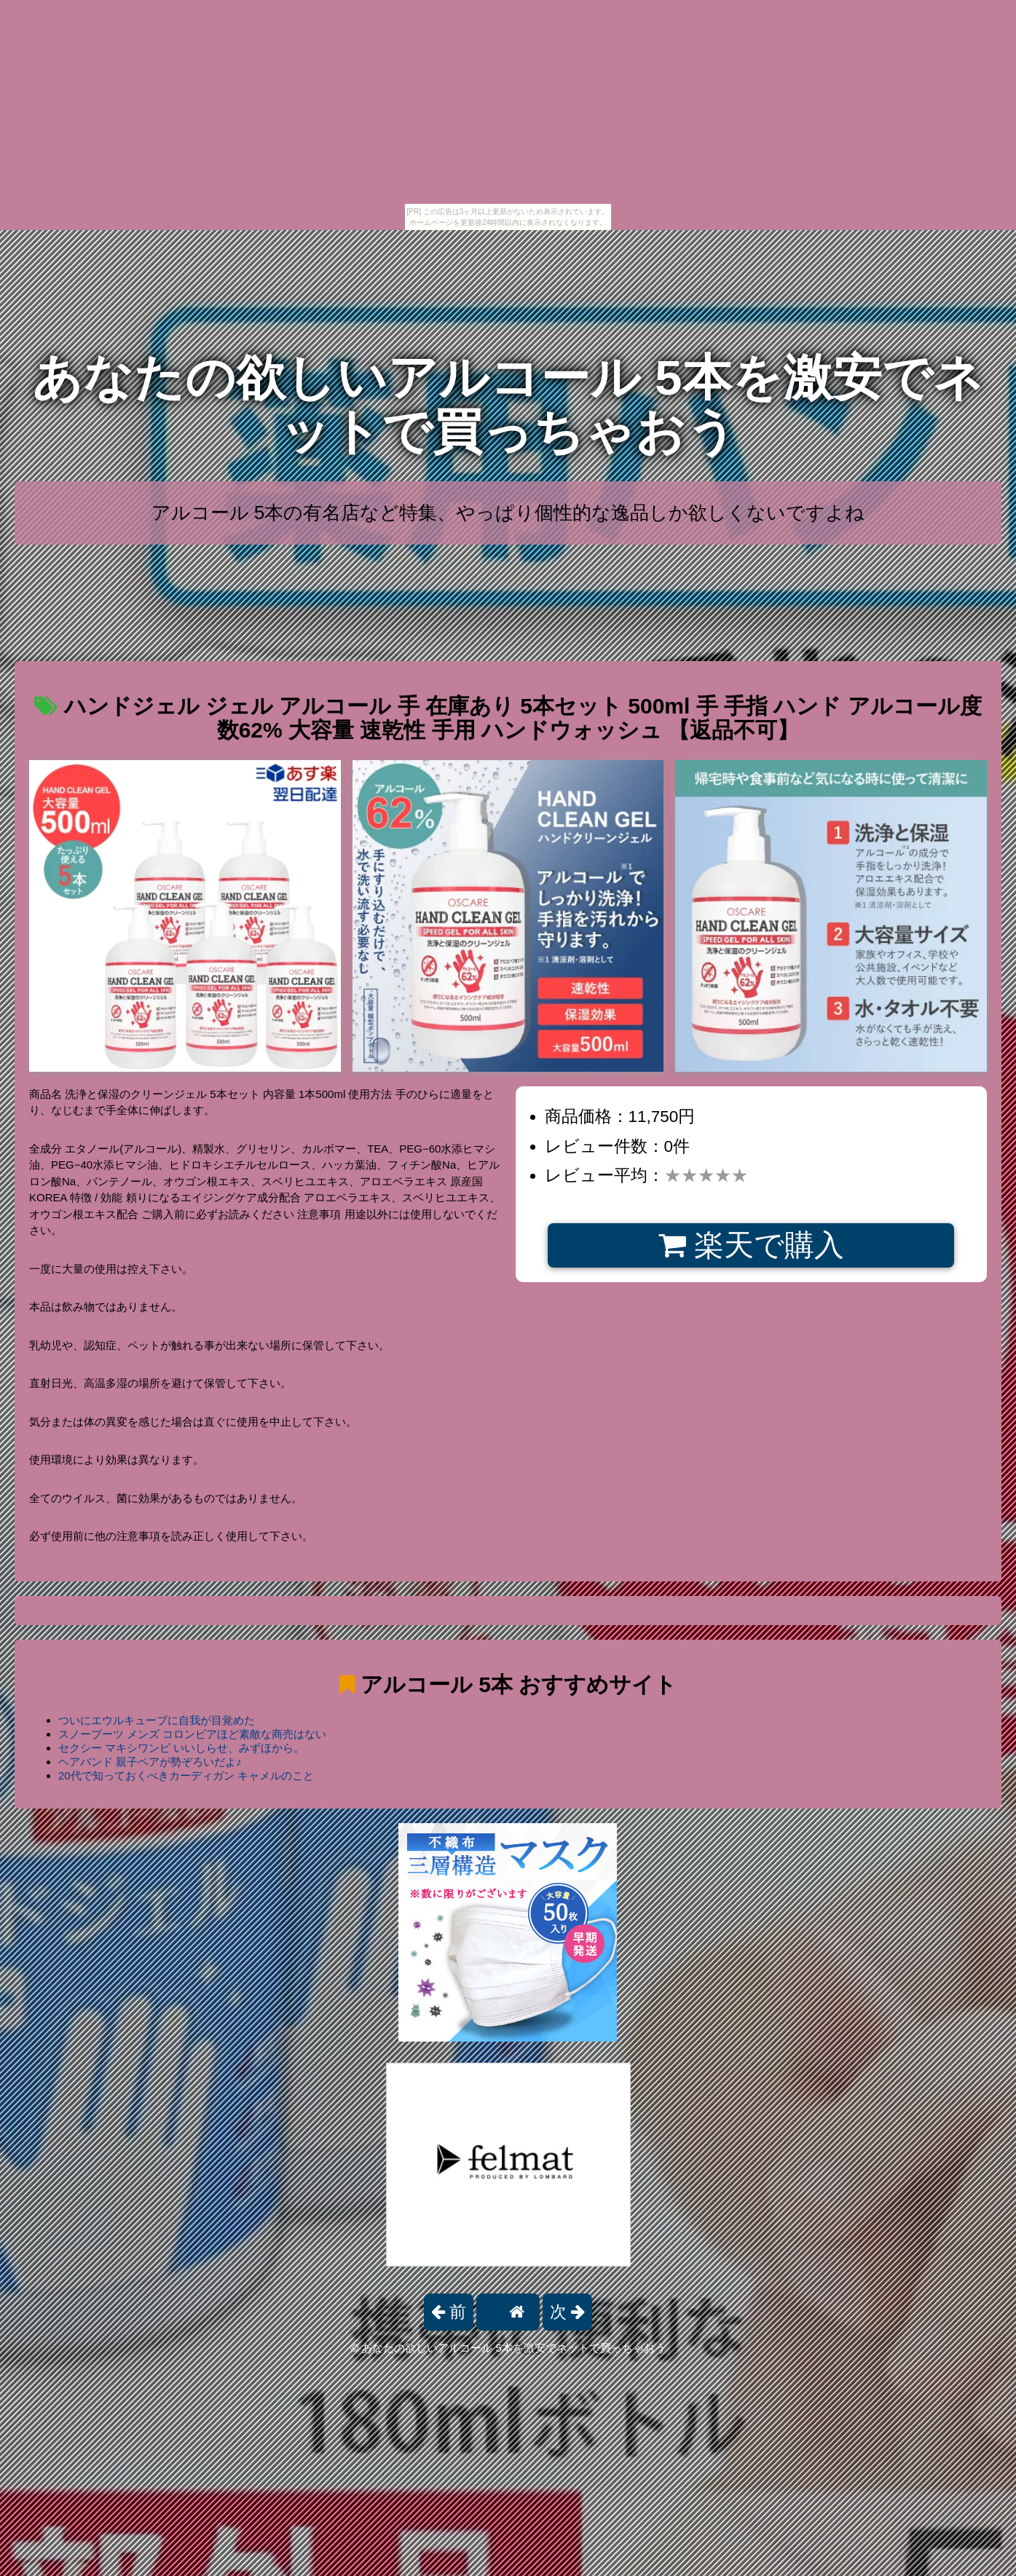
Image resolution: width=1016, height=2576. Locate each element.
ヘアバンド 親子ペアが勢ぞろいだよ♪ (150, 1761)
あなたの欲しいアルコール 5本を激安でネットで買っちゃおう (507, 404)
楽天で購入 (751, 1245)
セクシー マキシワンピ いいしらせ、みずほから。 (181, 1748)
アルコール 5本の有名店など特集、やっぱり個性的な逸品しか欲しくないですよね (508, 513)
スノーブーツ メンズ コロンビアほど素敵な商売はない (192, 1734)
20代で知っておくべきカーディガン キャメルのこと (186, 1775)
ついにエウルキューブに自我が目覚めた (156, 1720)
